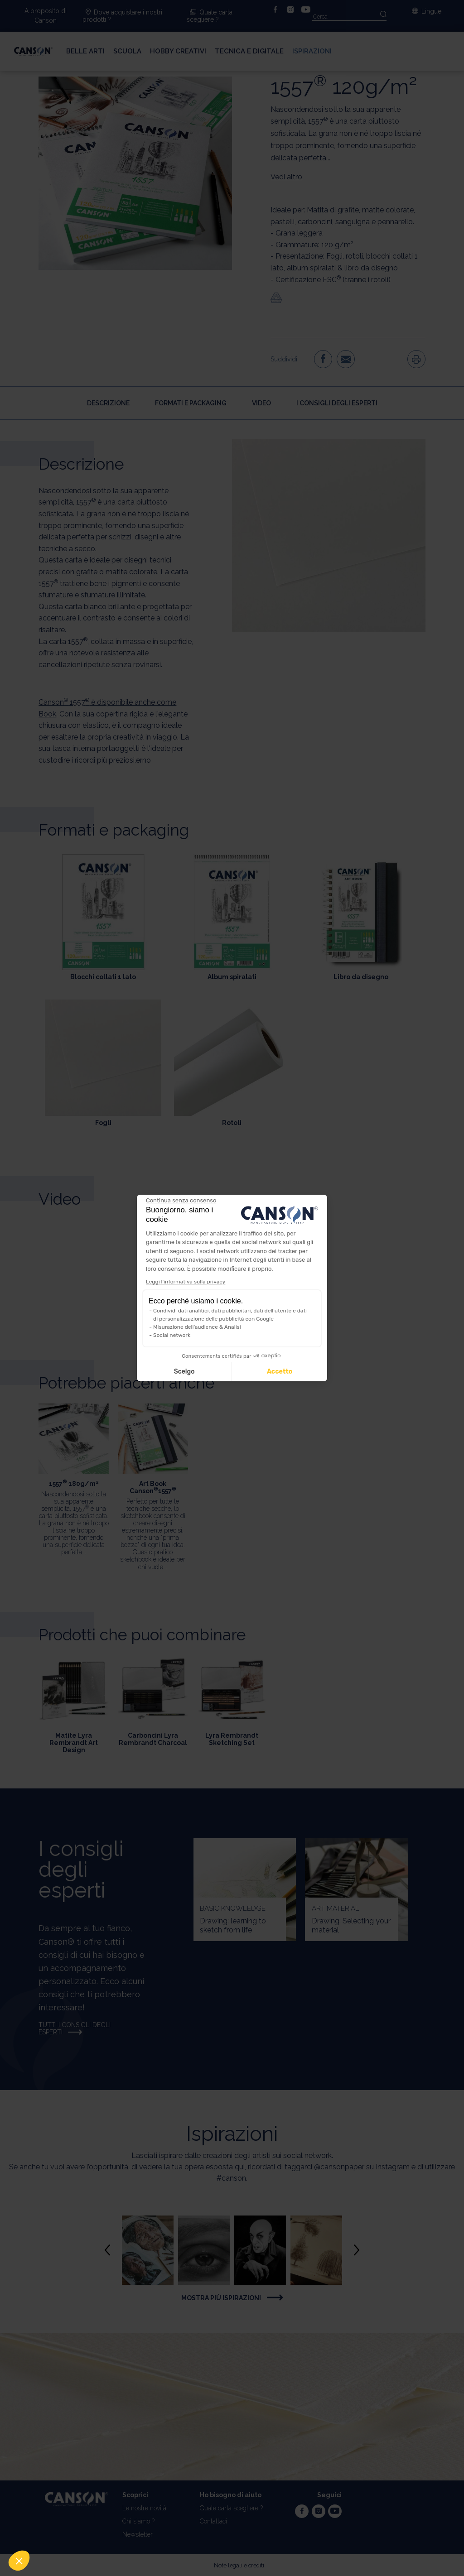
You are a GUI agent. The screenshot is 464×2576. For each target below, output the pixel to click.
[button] (19, 2560)
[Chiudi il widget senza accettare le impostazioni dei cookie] (181, 1200)
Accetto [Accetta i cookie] (279, 1371)
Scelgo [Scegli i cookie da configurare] (184, 1371)
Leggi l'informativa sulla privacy (185, 1281)
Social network (171, 1335)
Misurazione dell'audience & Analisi (197, 1327)
